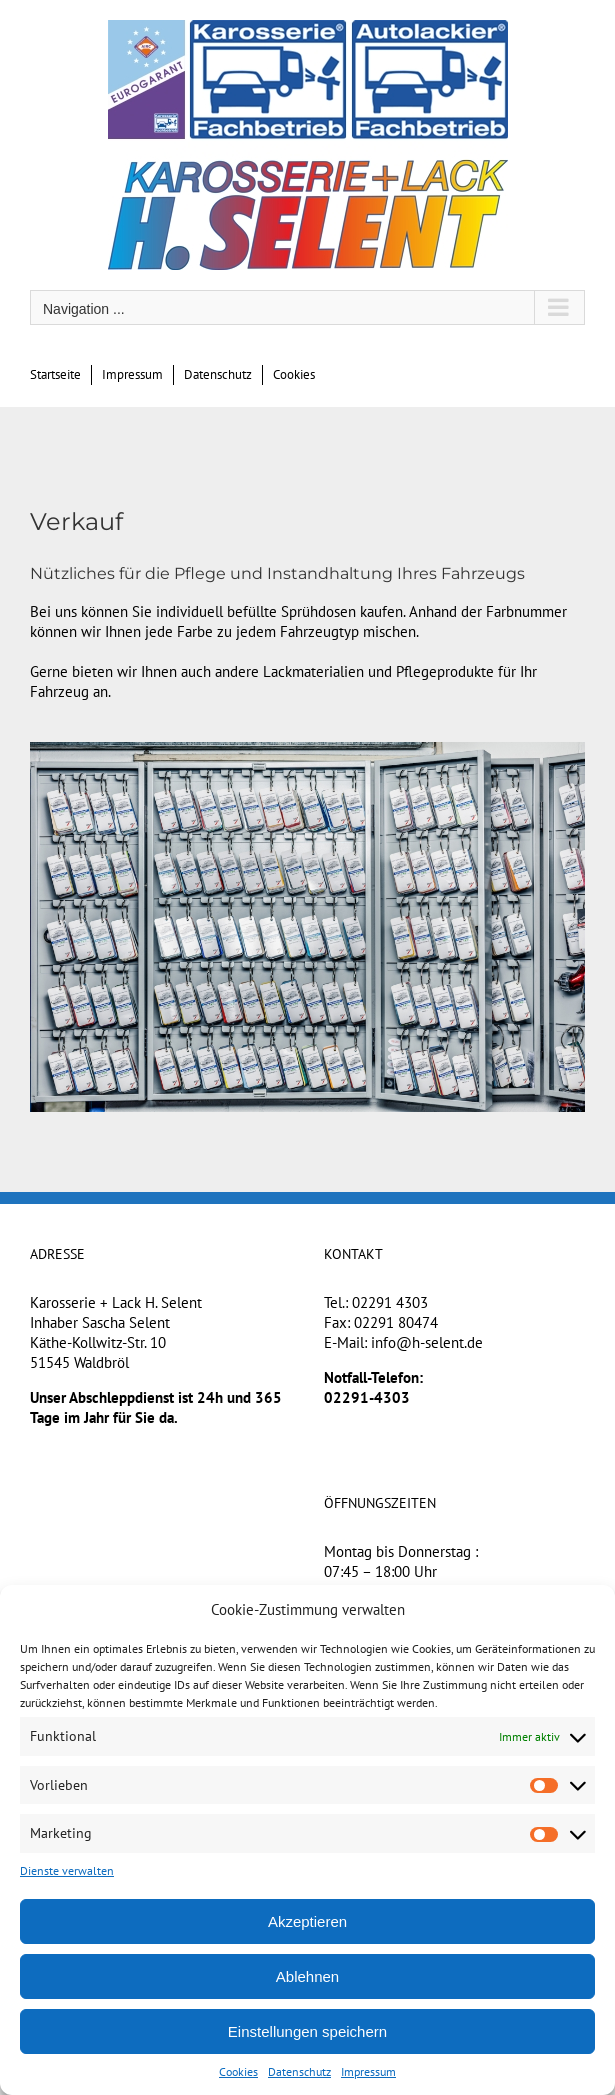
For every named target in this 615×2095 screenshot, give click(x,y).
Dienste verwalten (67, 1870)
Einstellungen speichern (307, 2031)
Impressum (368, 2071)
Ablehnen (307, 1976)
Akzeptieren (307, 1921)
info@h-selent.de (427, 1342)
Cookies (238, 2071)
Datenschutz (299, 2071)
